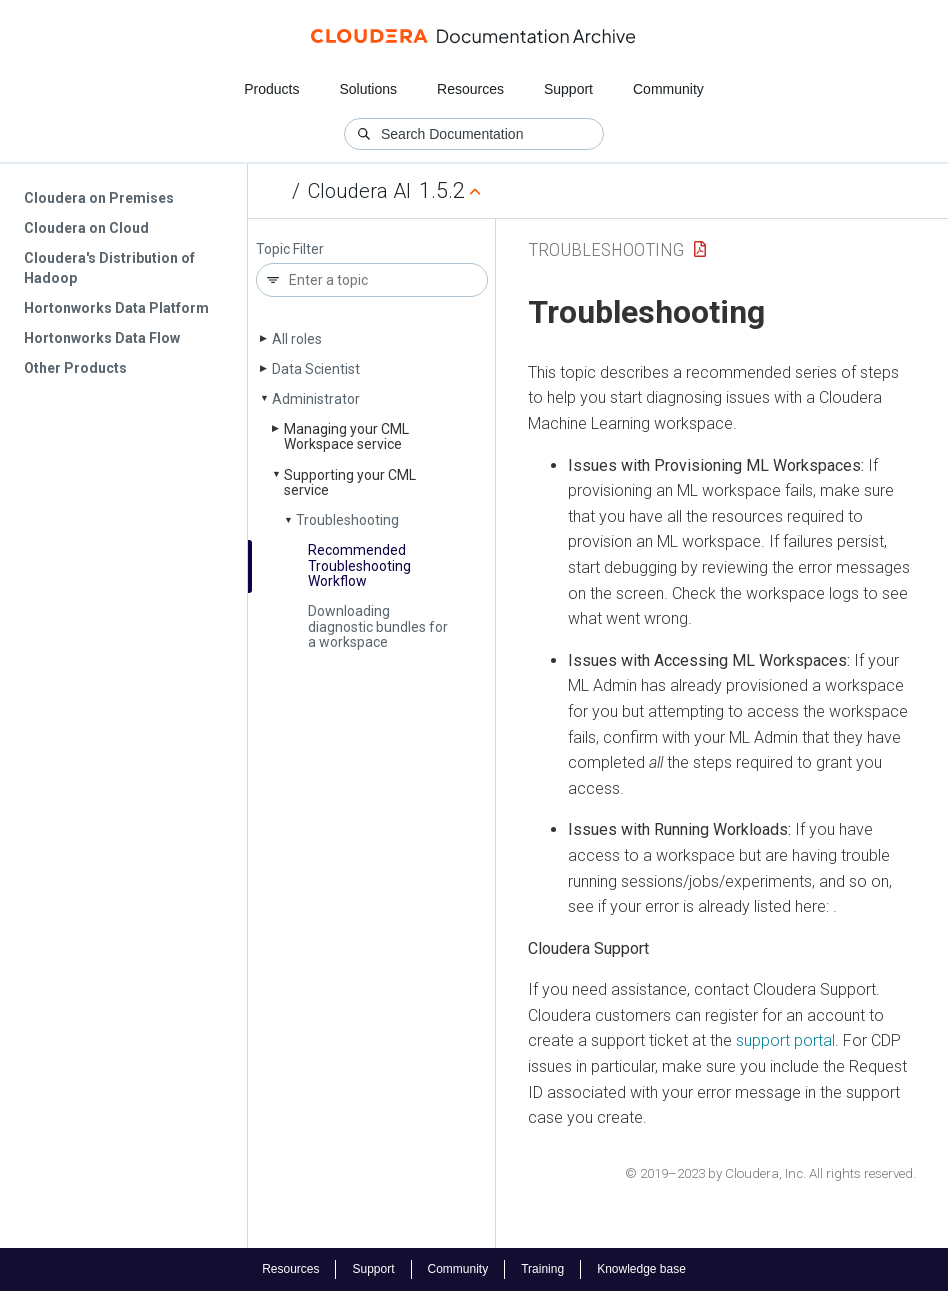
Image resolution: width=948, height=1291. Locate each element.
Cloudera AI (359, 191)
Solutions (368, 89)
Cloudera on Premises (99, 198)
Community (668, 89)
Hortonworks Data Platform (116, 308)
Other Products (75, 368)
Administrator (316, 399)
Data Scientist (316, 369)
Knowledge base (641, 1269)
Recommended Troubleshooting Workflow (359, 565)
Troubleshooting (347, 520)
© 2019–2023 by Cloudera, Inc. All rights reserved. (770, 1173)
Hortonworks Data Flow (102, 338)
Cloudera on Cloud (86, 228)
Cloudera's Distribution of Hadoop (109, 268)
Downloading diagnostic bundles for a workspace (378, 626)
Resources (470, 89)
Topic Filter (290, 249)
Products (271, 89)
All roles (297, 339)
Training (542, 1269)
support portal (785, 1040)
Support (568, 89)
